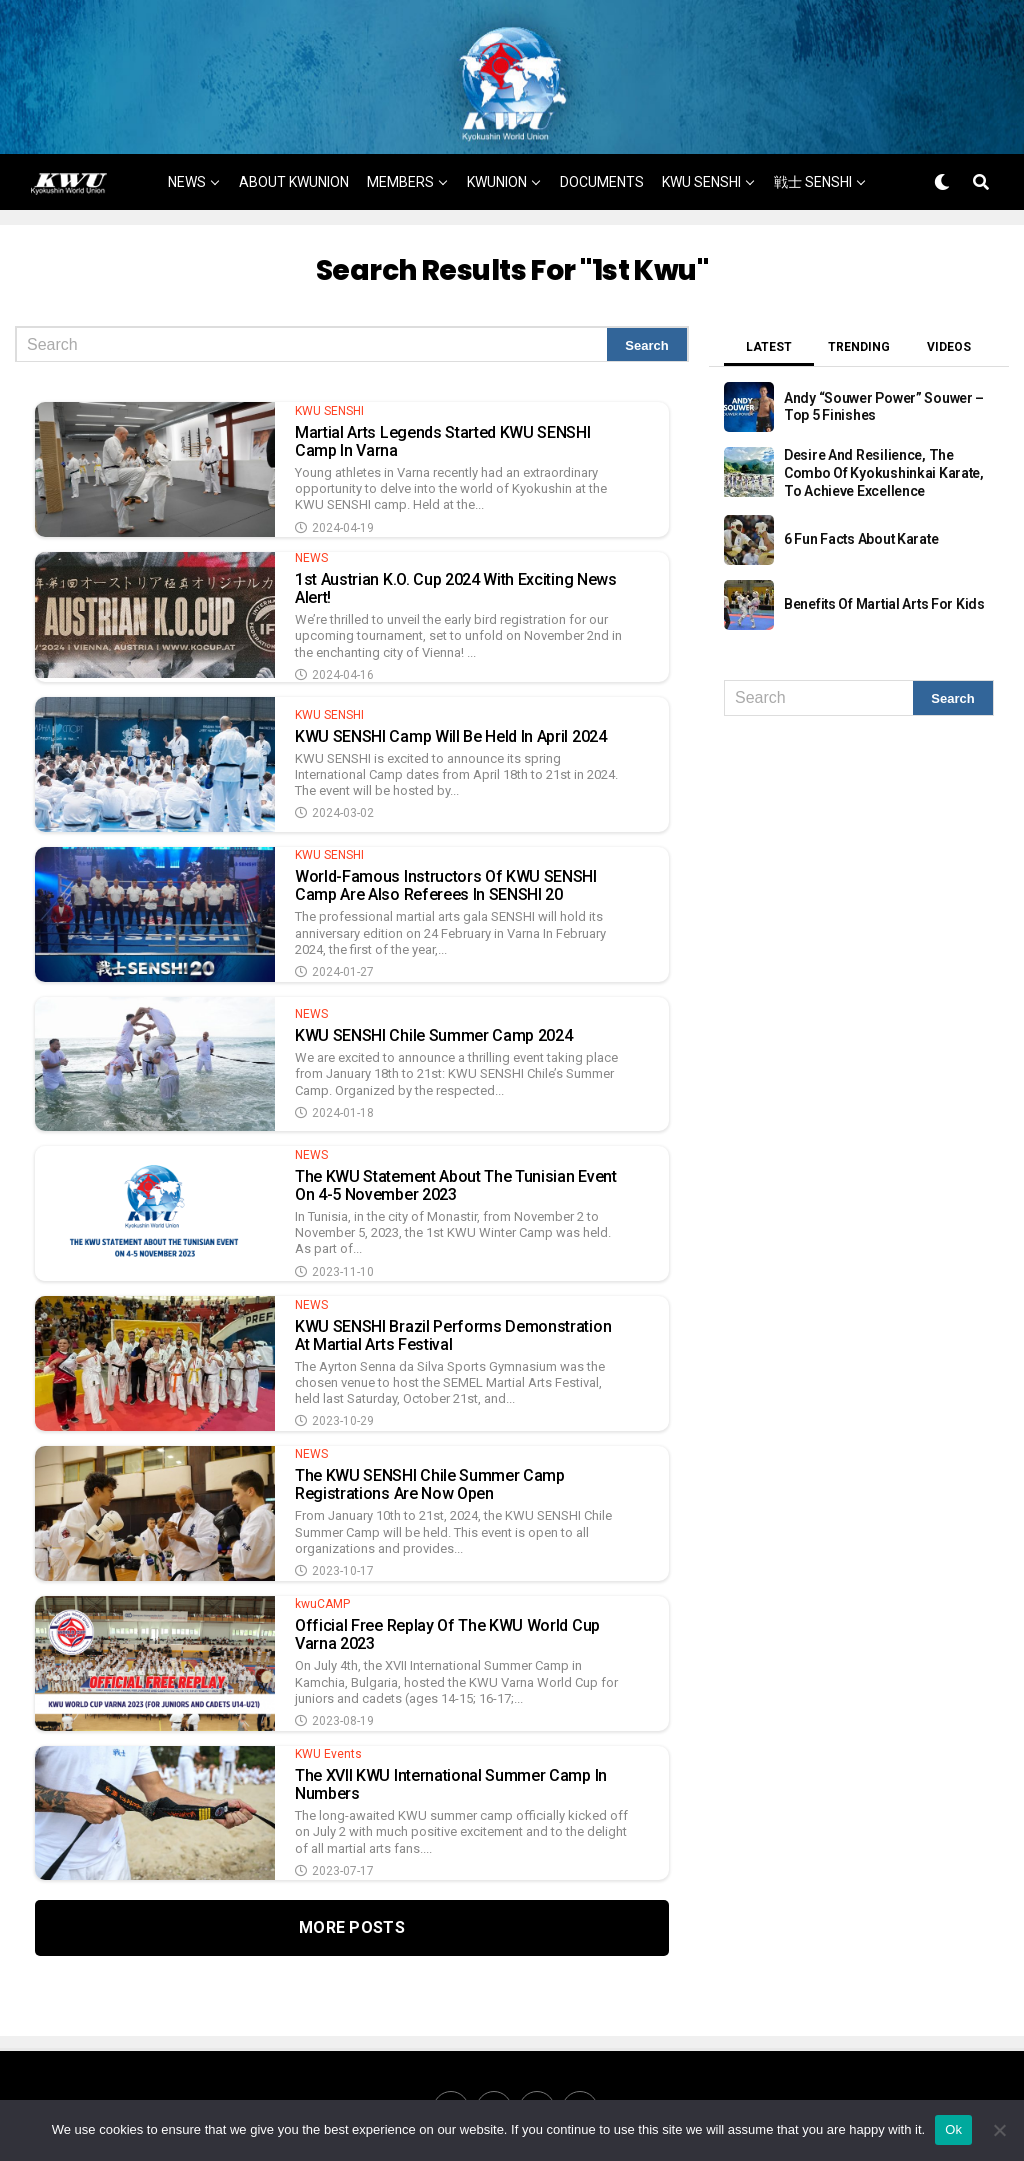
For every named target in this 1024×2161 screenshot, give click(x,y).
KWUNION (497, 189)
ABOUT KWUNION (294, 189)
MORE (589, 248)
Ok (953, 2129)
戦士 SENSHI (813, 189)
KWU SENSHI (701, 189)
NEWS (187, 189)
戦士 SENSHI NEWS (477, 248)
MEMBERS (400, 189)
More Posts (352, 1934)
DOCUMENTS (602, 189)
